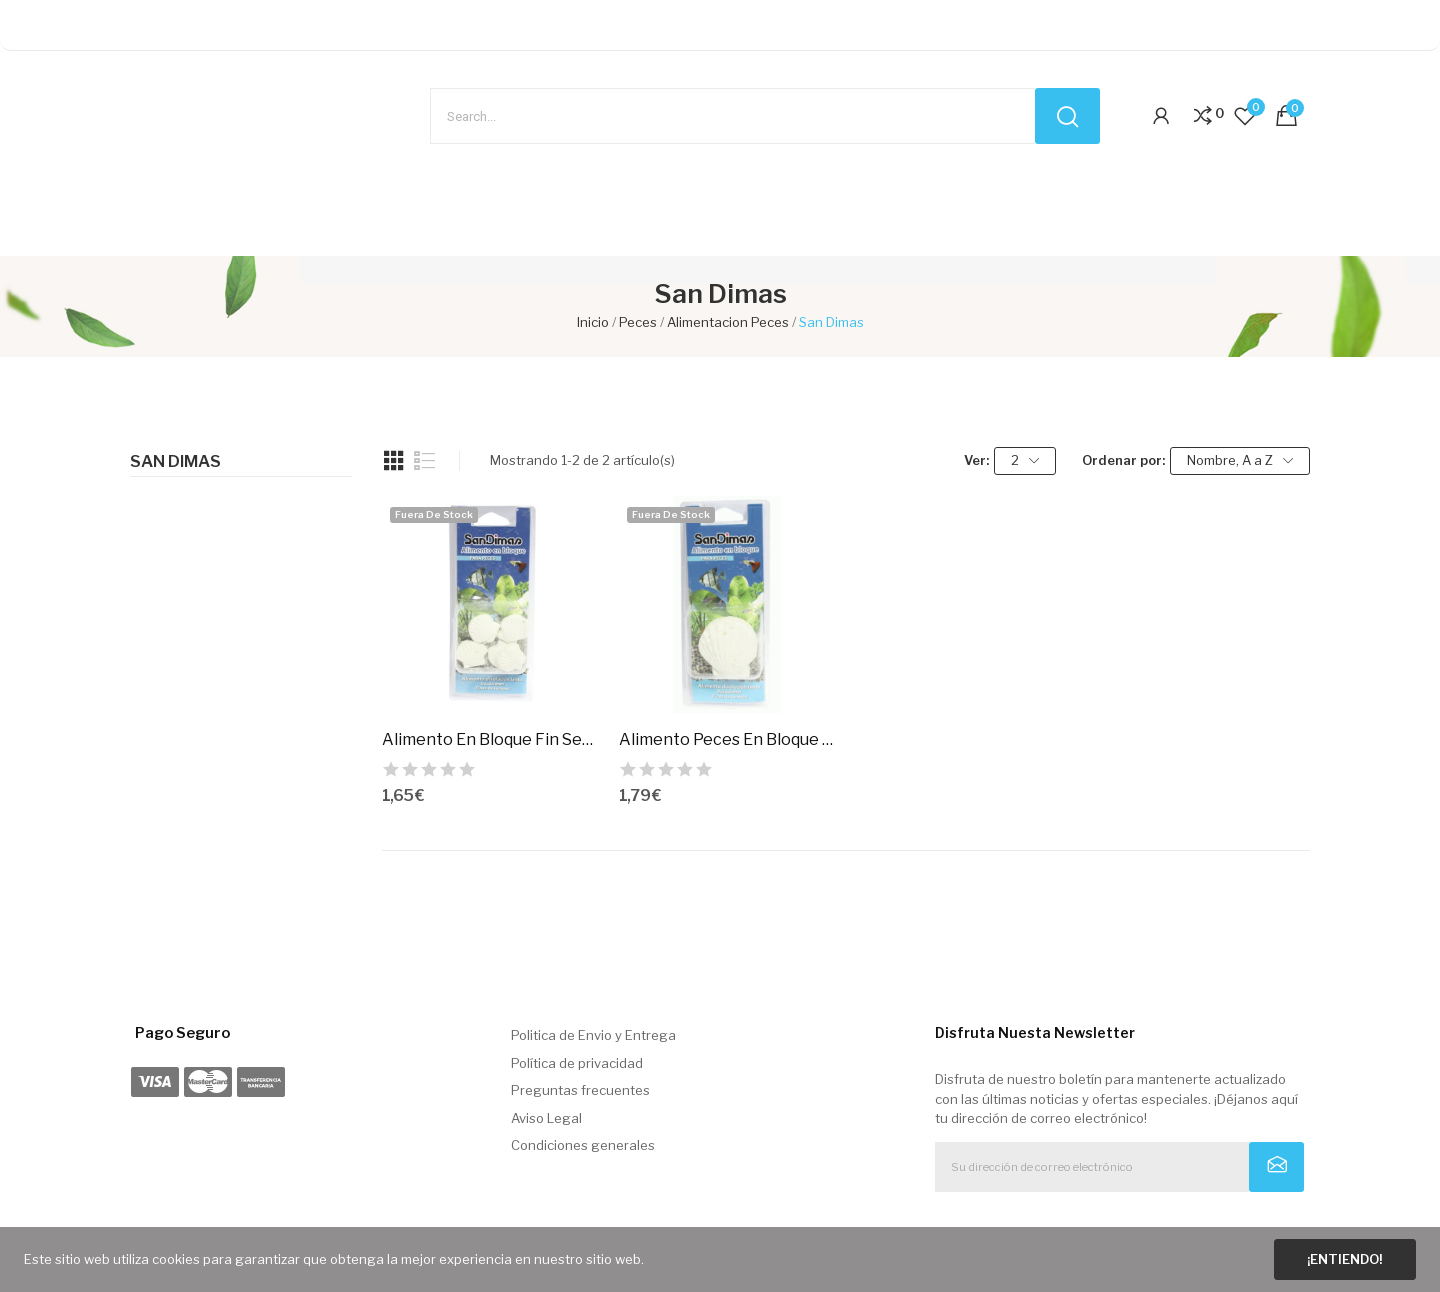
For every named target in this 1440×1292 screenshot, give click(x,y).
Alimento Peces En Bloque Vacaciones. (727, 739)
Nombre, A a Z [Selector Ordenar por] (1240, 460)
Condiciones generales (583, 1145)
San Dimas (175, 462)
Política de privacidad (577, 1063)
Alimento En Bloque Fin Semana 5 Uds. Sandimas (490, 739)
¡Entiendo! (1344, 1259)
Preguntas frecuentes (580, 1090)
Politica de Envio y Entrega (593, 1035)
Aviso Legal (546, 1118)
